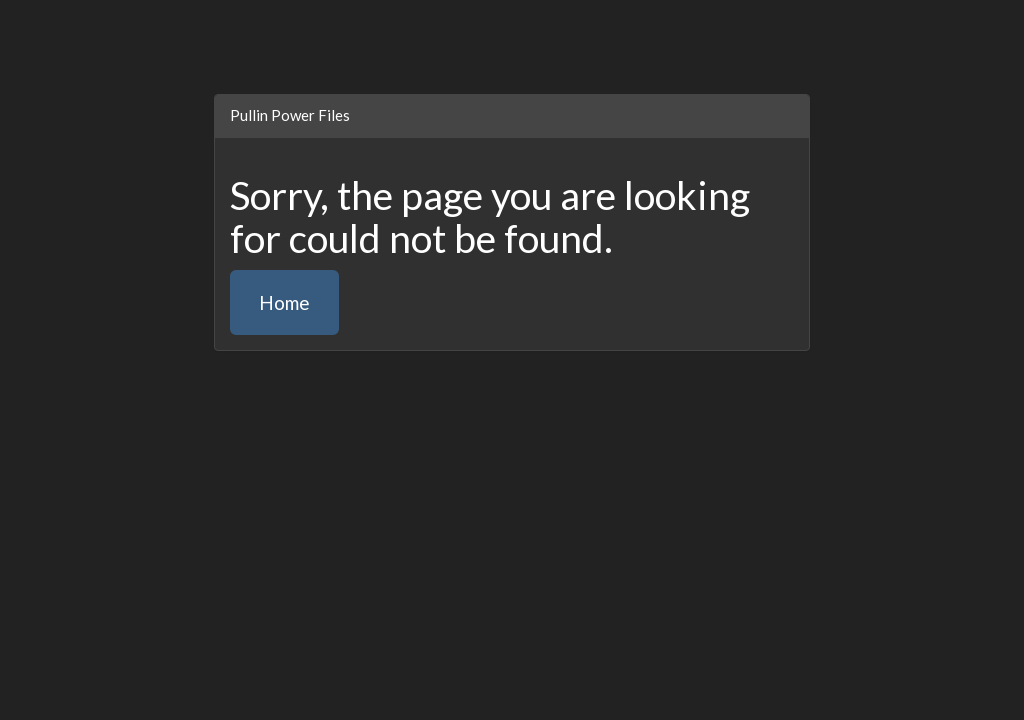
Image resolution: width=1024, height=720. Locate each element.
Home (284, 302)
